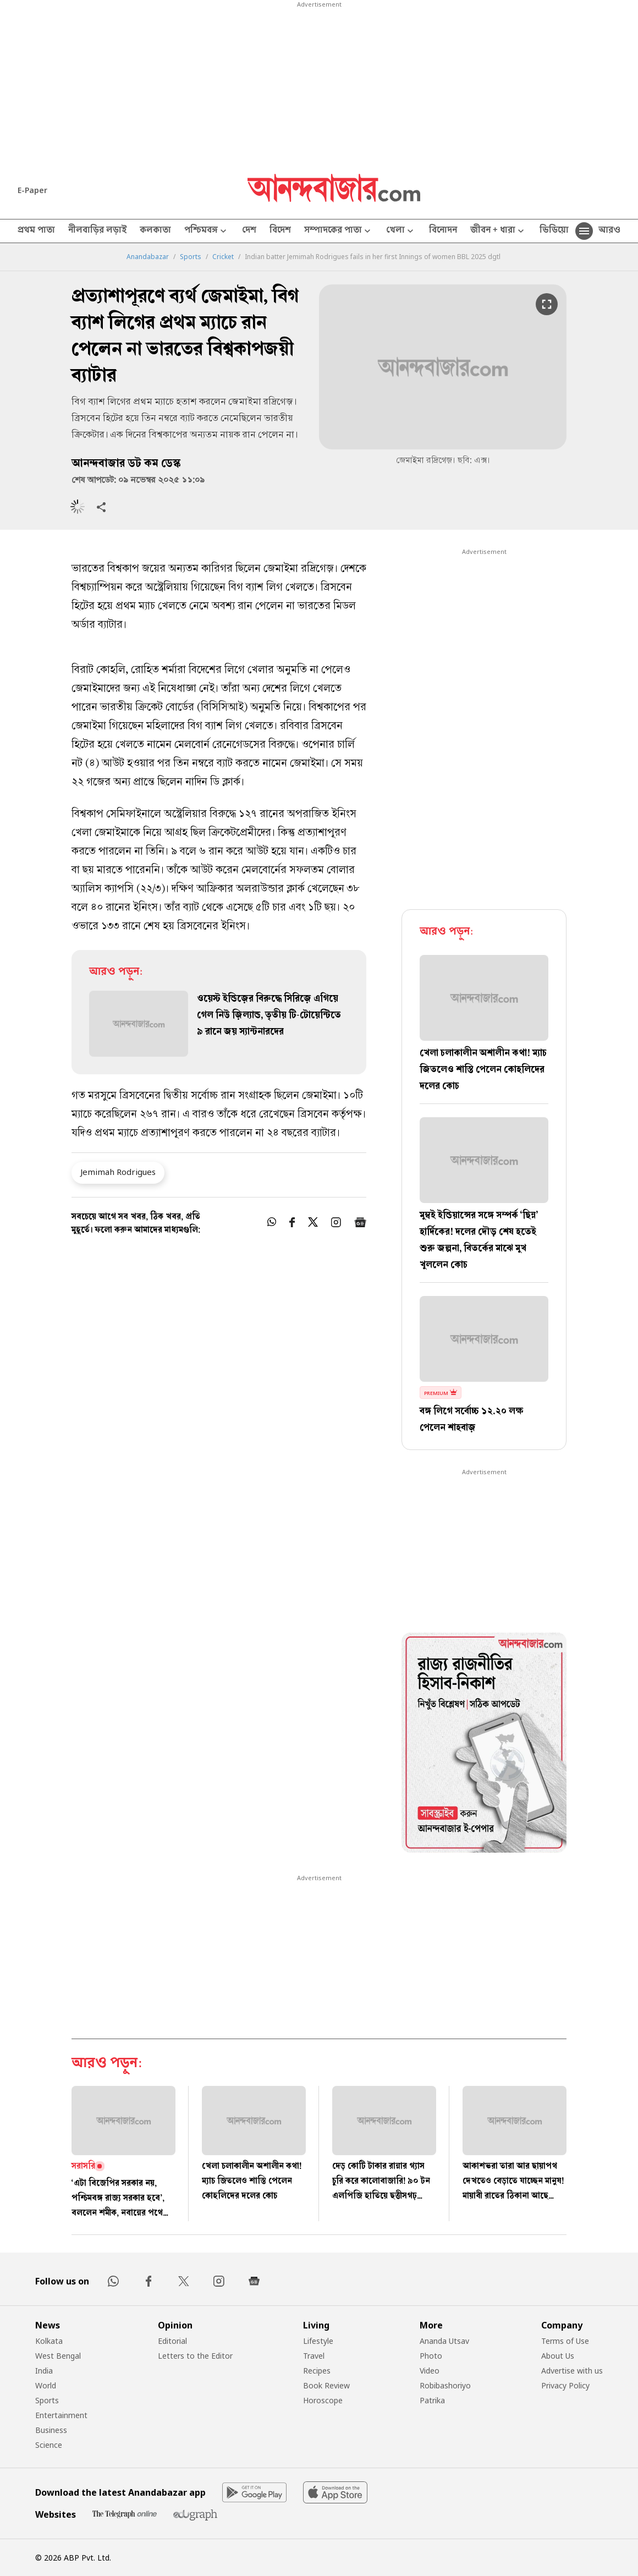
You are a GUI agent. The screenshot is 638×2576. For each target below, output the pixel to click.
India (44, 2370)
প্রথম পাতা (36, 231)
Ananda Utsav (444, 2341)
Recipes (317, 2370)
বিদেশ (280, 231)
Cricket (223, 257)
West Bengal (58, 2355)
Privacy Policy (565, 2385)
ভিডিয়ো (554, 231)
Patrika (432, 2400)
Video (429, 2370)
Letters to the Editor (195, 2355)
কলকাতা (155, 231)
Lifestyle (318, 2341)
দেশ (249, 231)
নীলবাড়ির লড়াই (97, 231)
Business (51, 2430)
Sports (190, 257)
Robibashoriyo (445, 2385)
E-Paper (32, 190)
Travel (313, 2355)
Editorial (172, 2341)
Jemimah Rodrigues (118, 1171)
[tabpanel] (484, 1744)
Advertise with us (572, 2370)
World (45, 2385)
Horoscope (323, 2400)
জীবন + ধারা (498, 231)
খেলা (401, 231)
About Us (557, 2355)
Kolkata (49, 2341)
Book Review (326, 2385)
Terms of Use (565, 2341)
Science (48, 2445)
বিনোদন (443, 231)
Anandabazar (148, 257)
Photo (431, 2355)
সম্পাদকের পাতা (338, 231)
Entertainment (61, 2415)
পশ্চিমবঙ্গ (206, 231)
